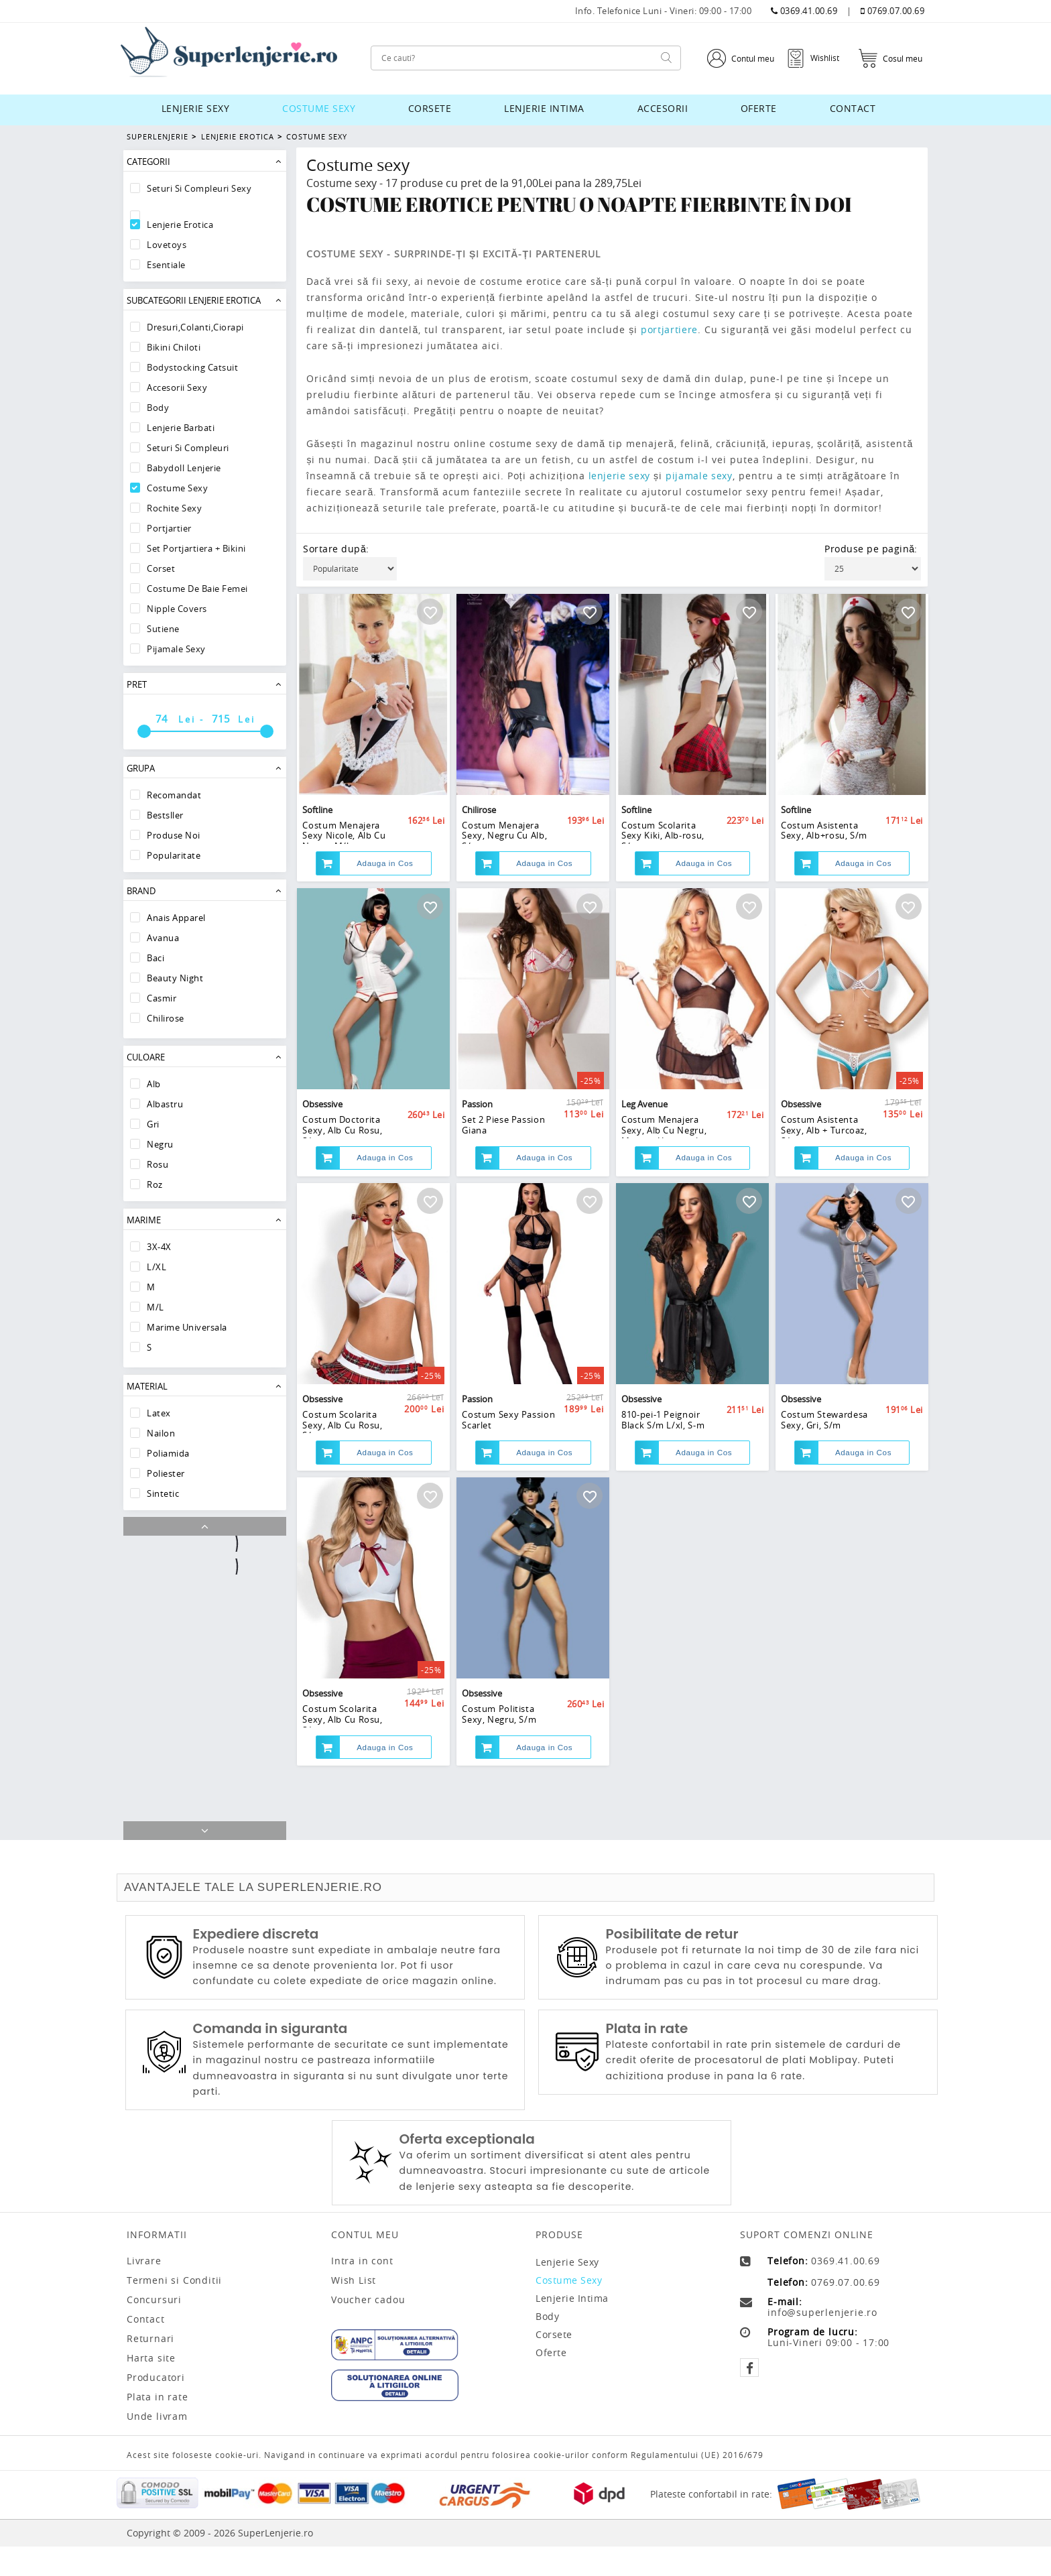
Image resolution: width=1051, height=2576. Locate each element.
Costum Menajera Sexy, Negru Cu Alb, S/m (505, 855)
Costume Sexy (314, 136)
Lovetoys (166, 245)
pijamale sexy (704, 475)
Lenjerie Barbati (180, 428)
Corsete (430, 108)
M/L (155, 1307)
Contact (853, 108)
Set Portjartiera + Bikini (196, 548)
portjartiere (670, 329)
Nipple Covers (177, 609)
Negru (160, 1144)
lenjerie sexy (621, 475)
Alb (154, 1084)
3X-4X (159, 1247)
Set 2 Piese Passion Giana (504, 1169)
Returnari (150, 2368)
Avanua (163, 938)
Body (158, 408)
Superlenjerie (157, 136)
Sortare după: (336, 548)
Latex (159, 1413)
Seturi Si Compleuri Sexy (199, 188)
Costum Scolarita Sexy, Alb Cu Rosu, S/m (342, 1495)
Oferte (759, 108)
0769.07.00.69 (893, 11)
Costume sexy (318, 108)
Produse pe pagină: (871, 548)
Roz (155, 1184)
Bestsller (165, 815)
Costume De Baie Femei (197, 588)
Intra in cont (362, 2290)
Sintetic (163, 1493)
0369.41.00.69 (804, 11)
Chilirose (165, 1018)
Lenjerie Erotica (236, 136)
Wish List (353, 2310)
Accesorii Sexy (177, 387)
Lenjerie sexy (196, 108)
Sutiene (163, 629)
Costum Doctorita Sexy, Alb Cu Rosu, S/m (342, 1175)
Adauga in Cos (385, 885)
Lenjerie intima (544, 108)
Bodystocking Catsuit (192, 367)
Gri (153, 1124)
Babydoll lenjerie (184, 468)
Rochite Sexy (174, 508)
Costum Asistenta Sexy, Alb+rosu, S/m (824, 850)
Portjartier (169, 528)
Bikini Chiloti (173, 347)
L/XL (156, 1267)
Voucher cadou (368, 2329)
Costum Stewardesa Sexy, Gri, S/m (825, 1489)
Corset (161, 568)
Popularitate (173, 855)
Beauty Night (175, 978)
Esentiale (166, 265)
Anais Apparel (176, 918)
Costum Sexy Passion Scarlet (509, 1489)
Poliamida (168, 1453)
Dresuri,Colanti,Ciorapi (195, 327)
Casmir (161, 998)
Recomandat (174, 795)
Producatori (156, 2407)
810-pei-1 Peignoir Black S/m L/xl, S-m (663, 1489)
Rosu (157, 1164)
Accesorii (662, 108)
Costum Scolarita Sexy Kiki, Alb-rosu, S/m (663, 855)
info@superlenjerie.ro (822, 2342)
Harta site (151, 2387)
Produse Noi (173, 835)
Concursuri (154, 2329)
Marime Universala (187, 1327)
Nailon (161, 1433)
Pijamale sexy (176, 649)
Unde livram (157, 2446)
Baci (155, 958)
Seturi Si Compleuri (188, 448)
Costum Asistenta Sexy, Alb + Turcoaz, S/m (824, 1175)
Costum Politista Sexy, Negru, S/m (499, 1809)
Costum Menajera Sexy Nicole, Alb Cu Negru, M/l (344, 855)
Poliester (166, 1473)
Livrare (144, 2290)
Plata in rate (157, 2426)
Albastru (165, 1104)
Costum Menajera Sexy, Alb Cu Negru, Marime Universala (664, 1175)
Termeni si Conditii (174, 2310)
